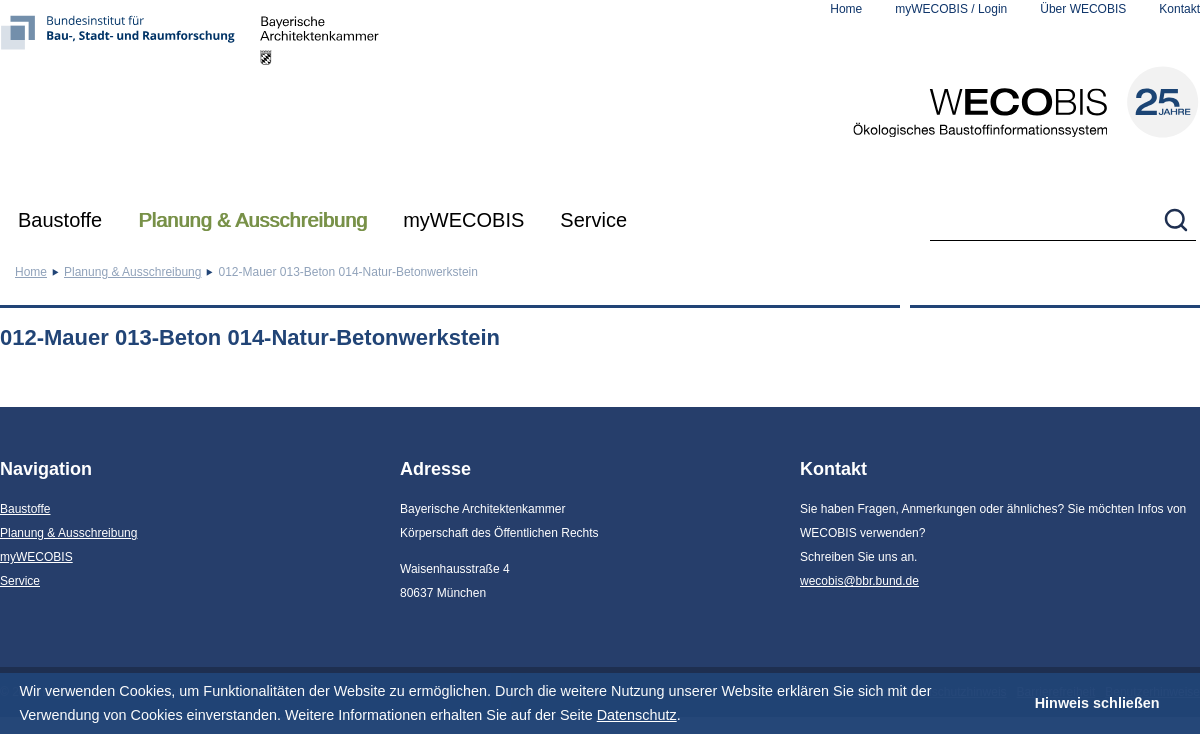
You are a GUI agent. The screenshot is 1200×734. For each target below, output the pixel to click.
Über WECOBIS (1083, 9)
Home (846, 9)
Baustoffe (60, 220)
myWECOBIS (463, 220)
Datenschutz (637, 715)
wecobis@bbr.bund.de (859, 581)
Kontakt (1179, 9)
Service (593, 220)
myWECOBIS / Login (951, 9)
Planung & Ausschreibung (252, 220)
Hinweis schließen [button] (1097, 703)
